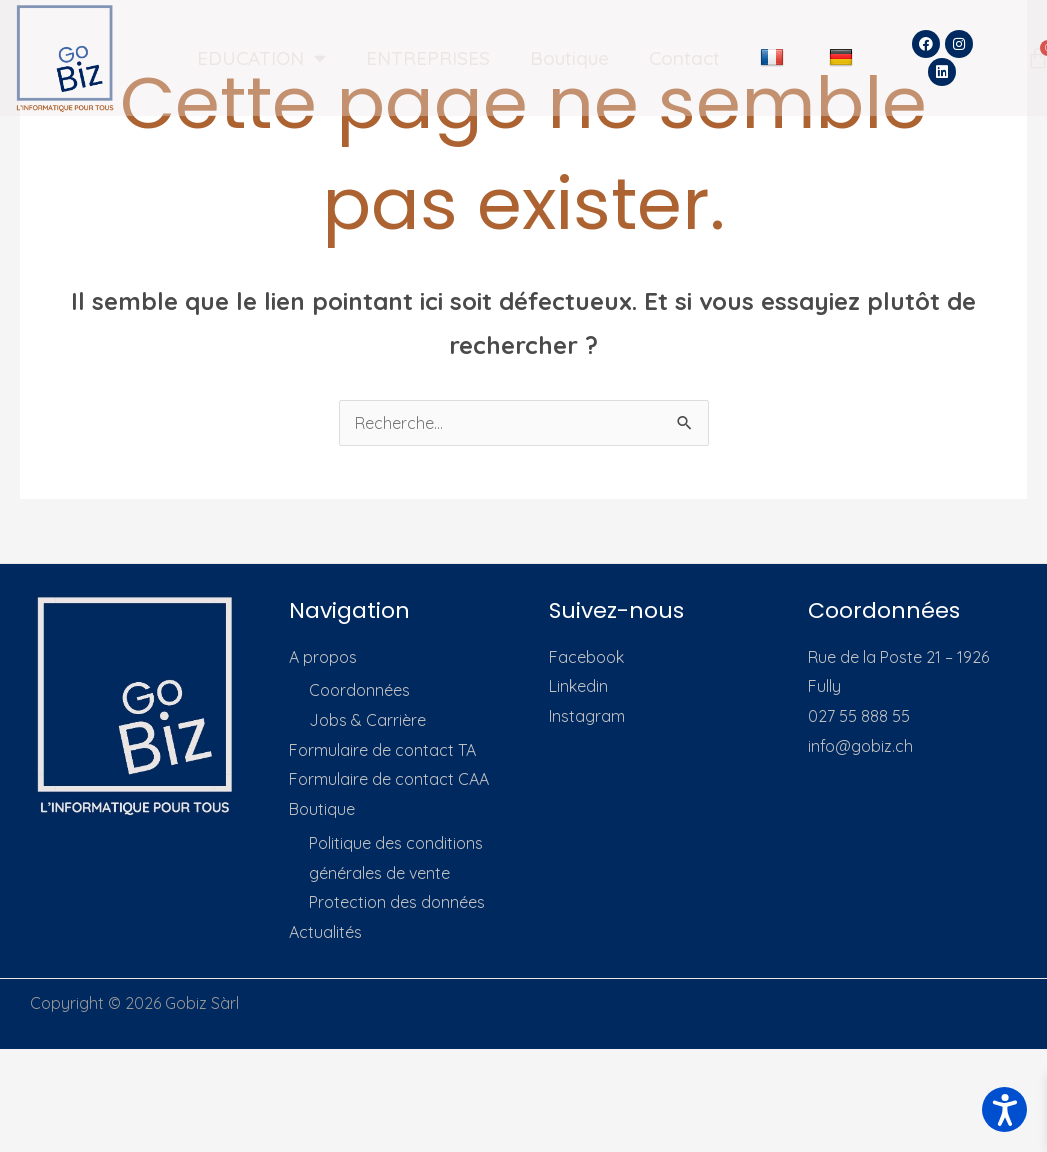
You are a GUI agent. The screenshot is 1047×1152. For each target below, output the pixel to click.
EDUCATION (261, 57)
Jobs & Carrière (367, 720)
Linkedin (578, 686)
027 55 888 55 (859, 716)
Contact (684, 58)
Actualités (325, 932)
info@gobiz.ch (860, 746)
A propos (323, 657)
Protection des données (397, 902)
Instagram (587, 716)
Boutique (569, 58)
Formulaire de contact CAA (389, 779)
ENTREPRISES (428, 58)
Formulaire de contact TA (382, 750)
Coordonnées (359, 690)
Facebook (586, 657)
